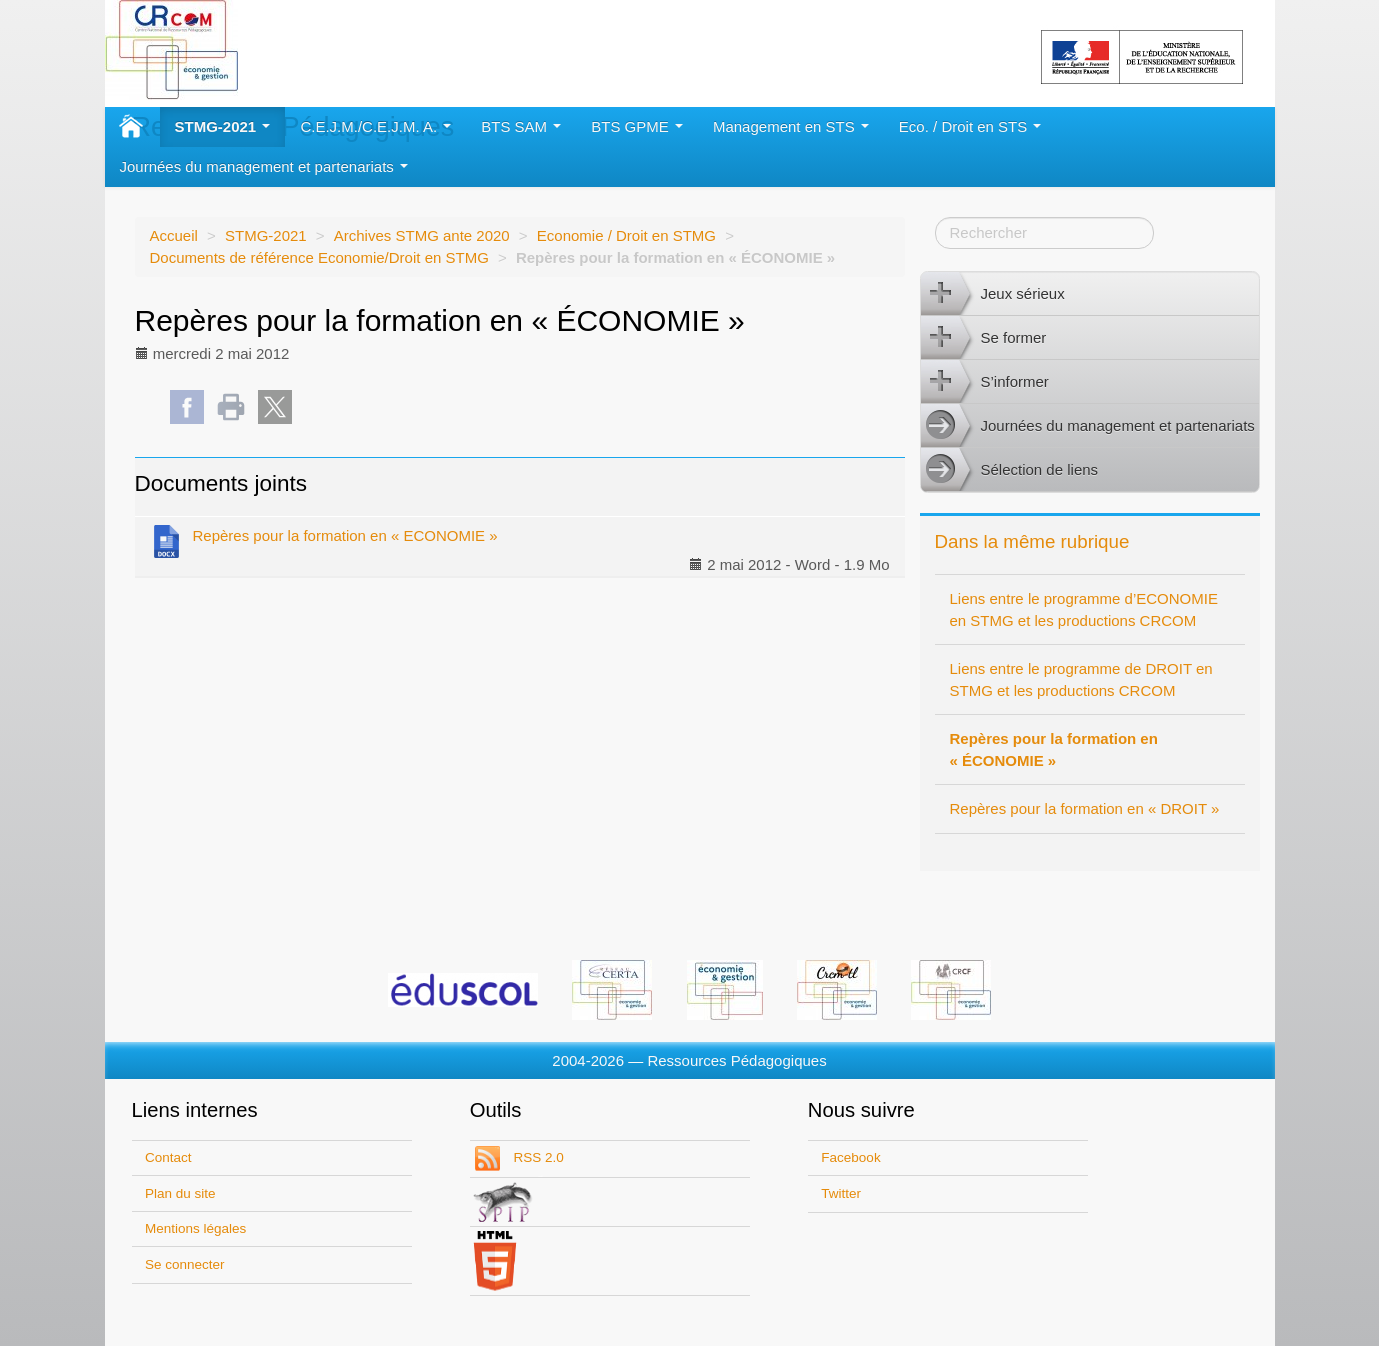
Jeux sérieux (993, 294)
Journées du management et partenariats (264, 166)
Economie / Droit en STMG (626, 235)
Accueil (174, 235)
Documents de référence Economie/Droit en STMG (319, 257)
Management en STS (791, 126)
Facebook (850, 1157)
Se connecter (185, 1264)
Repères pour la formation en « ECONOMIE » (324, 540)
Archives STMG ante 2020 (422, 235)
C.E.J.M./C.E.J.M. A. (375, 126)
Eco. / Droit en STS (970, 126)
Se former (984, 338)
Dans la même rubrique (1032, 541)
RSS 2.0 (537, 1157)
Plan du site (180, 1193)
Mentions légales (195, 1228)
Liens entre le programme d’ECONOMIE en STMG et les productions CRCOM (1084, 609)
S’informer (985, 382)
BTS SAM (521, 126)
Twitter (841, 1193)
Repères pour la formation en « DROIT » (1085, 808)
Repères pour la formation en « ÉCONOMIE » (1054, 749)
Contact (168, 1157)
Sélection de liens (1010, 470)
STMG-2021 (223, 126)
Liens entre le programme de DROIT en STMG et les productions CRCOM (1081, 679)
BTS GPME (637, 126)
